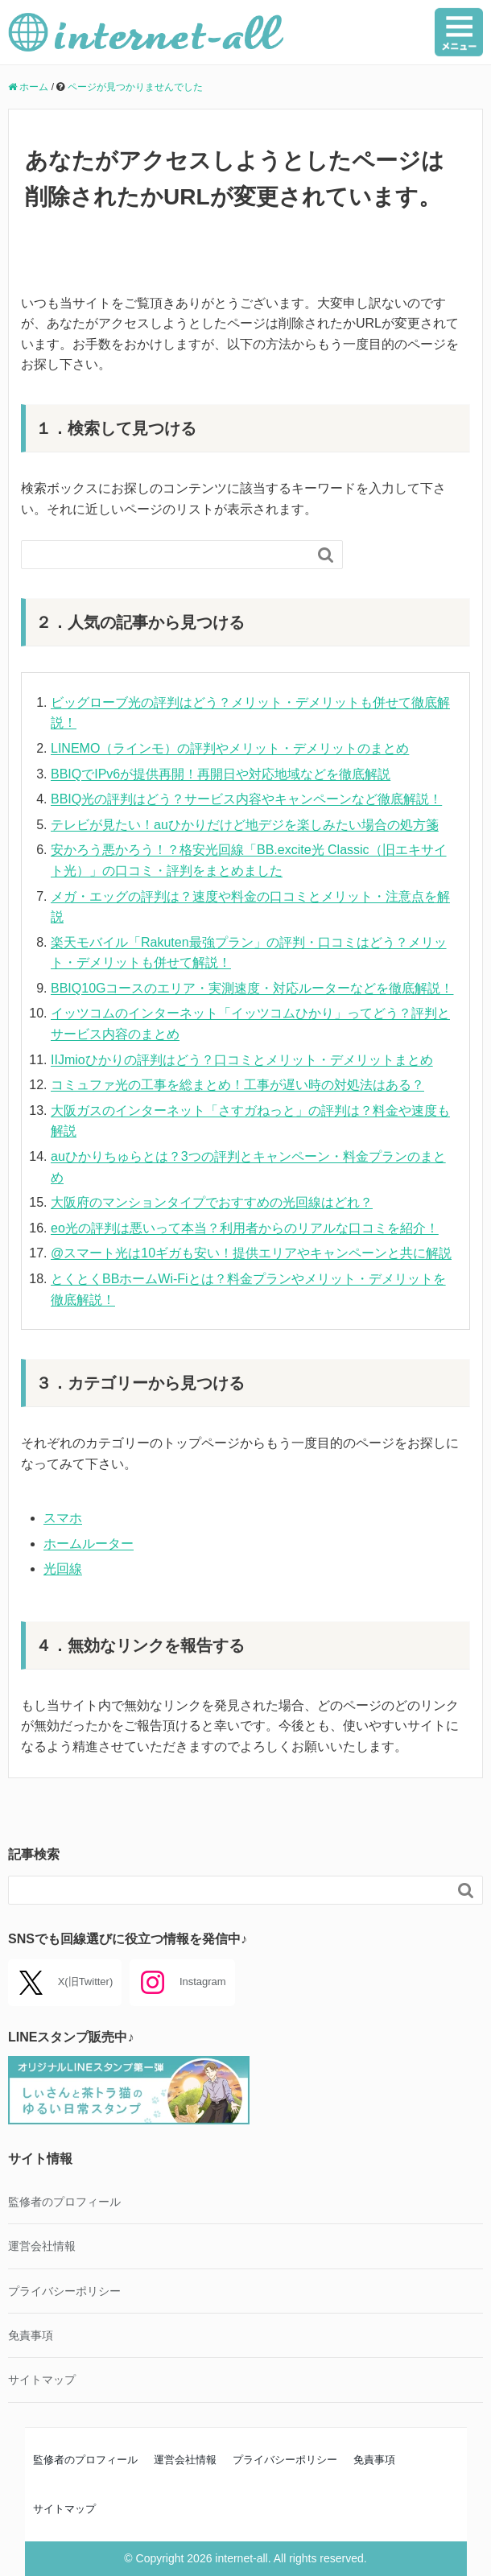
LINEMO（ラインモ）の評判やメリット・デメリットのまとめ (230, 748)
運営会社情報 (42, 2246)
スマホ (62, 1518)
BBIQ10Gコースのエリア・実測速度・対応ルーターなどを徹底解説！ (252, 988)
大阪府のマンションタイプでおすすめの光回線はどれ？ (212, 1202)
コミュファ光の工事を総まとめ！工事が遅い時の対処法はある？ (237, 1085)
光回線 (62, 1568)
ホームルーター (88, 1543)
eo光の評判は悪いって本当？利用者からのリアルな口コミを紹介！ (245, 1228)
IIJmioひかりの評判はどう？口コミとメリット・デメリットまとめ (242, 1060)
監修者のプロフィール (64, 2201)
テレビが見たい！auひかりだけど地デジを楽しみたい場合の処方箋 (245, 825)
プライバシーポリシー (64, 2291)
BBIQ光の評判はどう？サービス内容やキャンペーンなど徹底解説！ (246, 799)
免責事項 (30, 2335)
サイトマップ (42, 2379)
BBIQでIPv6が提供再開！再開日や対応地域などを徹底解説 (220, 774)
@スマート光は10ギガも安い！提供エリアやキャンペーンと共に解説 (251, 1253)
